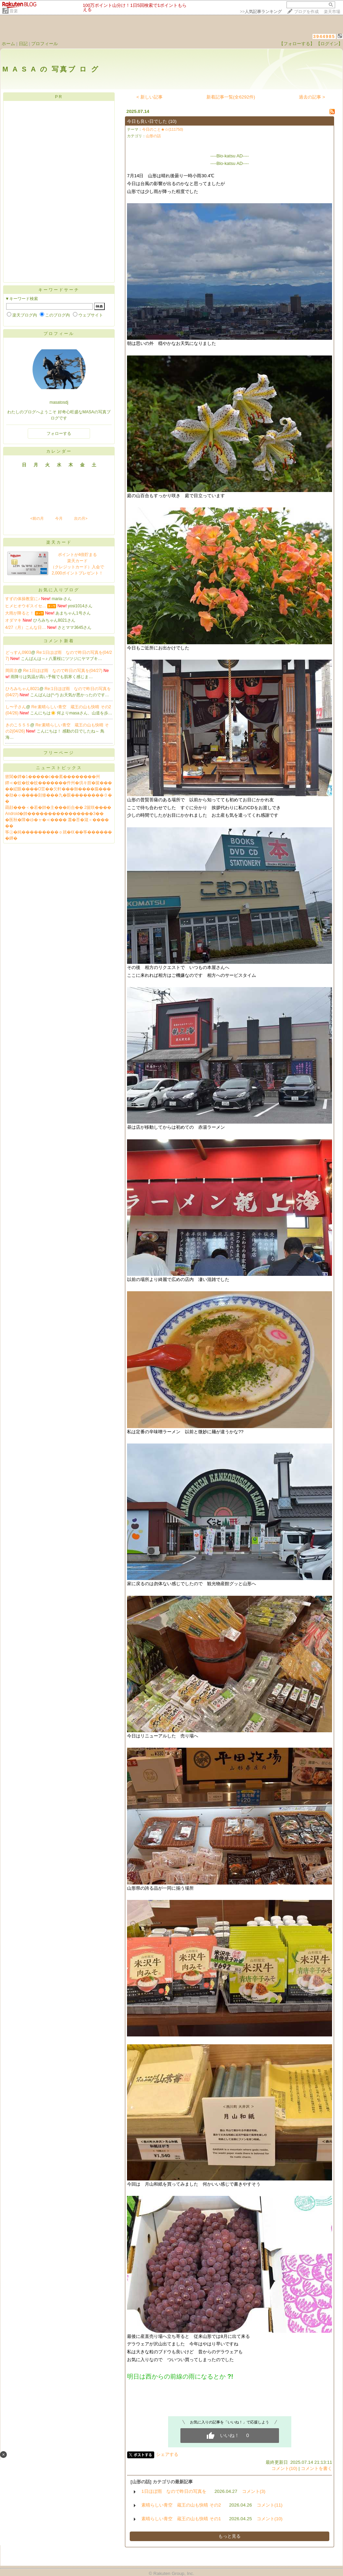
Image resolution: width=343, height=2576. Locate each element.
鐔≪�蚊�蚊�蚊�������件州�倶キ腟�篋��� (58, 782)
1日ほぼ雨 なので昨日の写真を (173, 2491)
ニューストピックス (59, 767)
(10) (172, 121)
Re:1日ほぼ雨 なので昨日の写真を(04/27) (63, 670)
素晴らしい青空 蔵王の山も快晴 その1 (181, 2518)
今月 (59, 518)
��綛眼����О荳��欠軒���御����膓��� (58, 789)
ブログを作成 (306, 11)
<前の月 (36, 518)
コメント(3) (253, 2491)
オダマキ (13, 620)
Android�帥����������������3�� (54, 813)
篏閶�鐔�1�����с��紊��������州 (52, 776)
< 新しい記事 (150, 97)
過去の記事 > (312, 97)
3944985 (324, 36)
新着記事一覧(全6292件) (230, 97)
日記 (23, 43)
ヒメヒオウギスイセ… (25, 606)
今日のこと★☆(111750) (162, 129)
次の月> (80, 518)
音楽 (14, 11)
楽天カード (59, 542)
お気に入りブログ (58, 589)
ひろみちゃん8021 (22, 688)
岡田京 (11, 670)
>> (261, 11)
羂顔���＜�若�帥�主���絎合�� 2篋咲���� (58, 807)
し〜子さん (15, 706)
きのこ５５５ (17, 725)
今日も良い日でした (147, 121)
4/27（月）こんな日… (25, 627)
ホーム (8, 43)
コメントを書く (316, 2468)
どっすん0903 (18, 652)
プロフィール (44, 43)
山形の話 (153, 136)
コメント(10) (284, 2468)
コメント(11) (270, 2505)
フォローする (59, 433)
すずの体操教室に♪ (22, 598)
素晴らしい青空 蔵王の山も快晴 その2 (181, 2505)
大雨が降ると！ (19, 613)
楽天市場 (332, 11)
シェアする (167, 2454)
